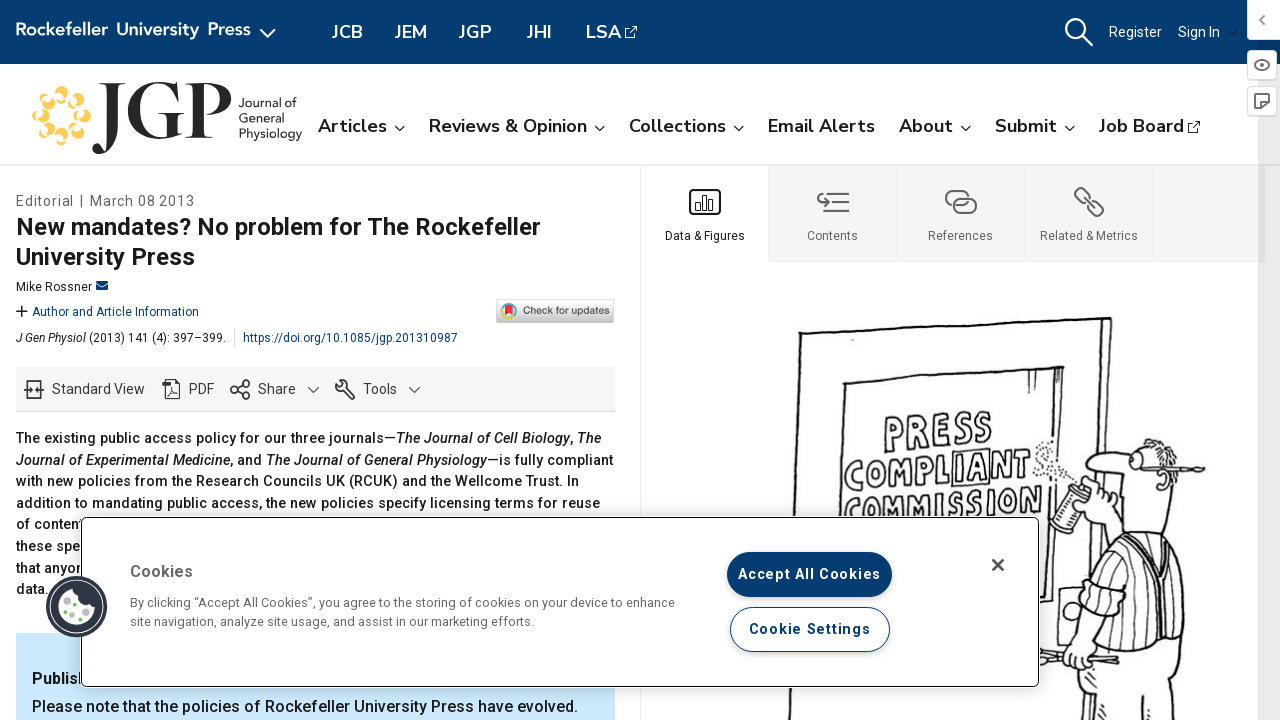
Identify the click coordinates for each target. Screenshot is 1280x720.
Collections (686, 126)
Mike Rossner (62, 287)
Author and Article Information (107, 312)
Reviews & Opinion (517, 126)
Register (1135, 32)
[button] (1079, 32)
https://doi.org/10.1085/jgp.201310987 (350, 338)
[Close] (998, 565)
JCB (347, 32)
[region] (560, 602)
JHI (539, 32)
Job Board (1141, 126)
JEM (411, 32)
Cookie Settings (810, 629)
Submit (1035, 126)
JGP (475, 32)
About (935, 126)
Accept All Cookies (809, 574)
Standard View (98, 389)
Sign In (1208, 32)
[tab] (705, 214)
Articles (361, 126)
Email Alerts (821, 126)
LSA (603, 32)
